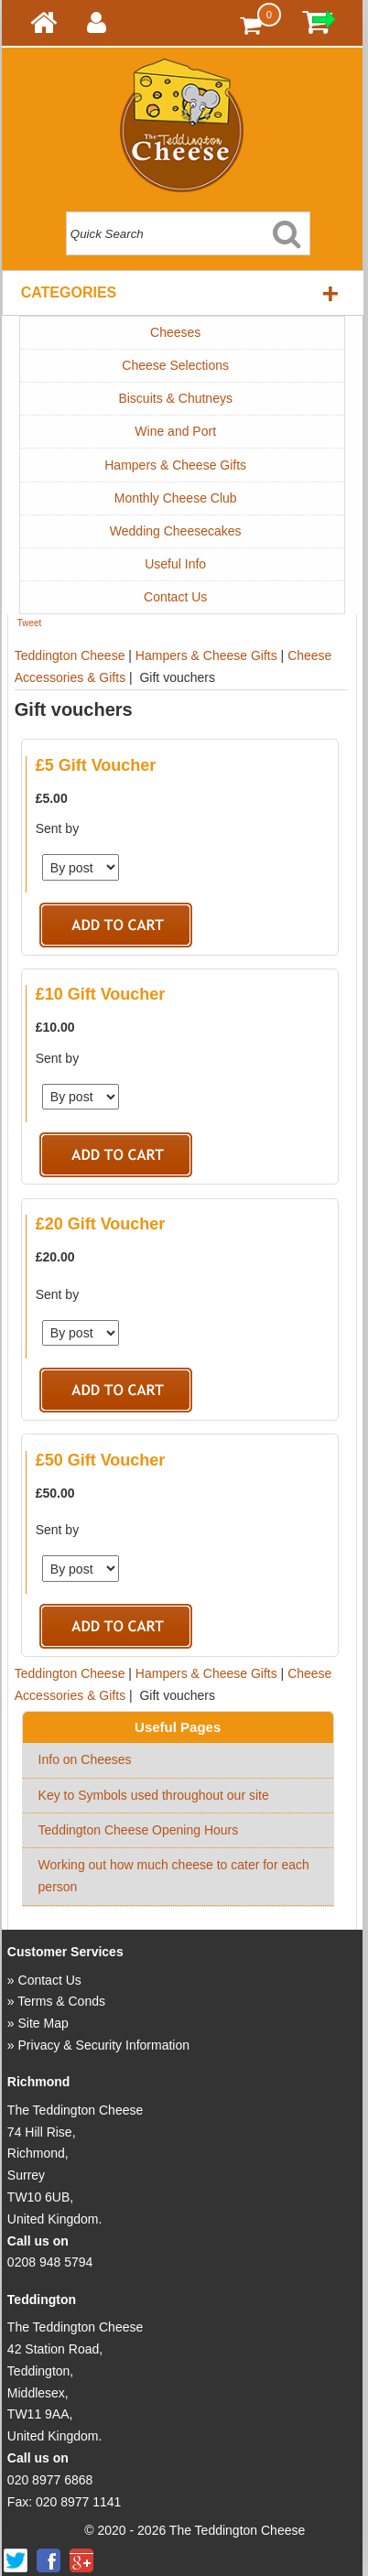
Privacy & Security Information (104, 2045)
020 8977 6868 (49, 2480)
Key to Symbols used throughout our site (153, 1795)
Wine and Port (175, 431)
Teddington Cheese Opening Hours (138, 1830)
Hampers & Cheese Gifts (175, 465)
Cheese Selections (175, 365)
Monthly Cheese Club (175, 498)
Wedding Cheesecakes (176, 531)
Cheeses (175, 332)
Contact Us (175, 597)
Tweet (29, 623)
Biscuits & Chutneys (175, 398)
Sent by (57, 828)
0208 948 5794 (49, 2262)
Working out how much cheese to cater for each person (173, 1875)
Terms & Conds (61, 2001)
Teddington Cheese (70, 655)
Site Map (43, 2023)
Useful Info (175, 564)
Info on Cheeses (85, 1759)
